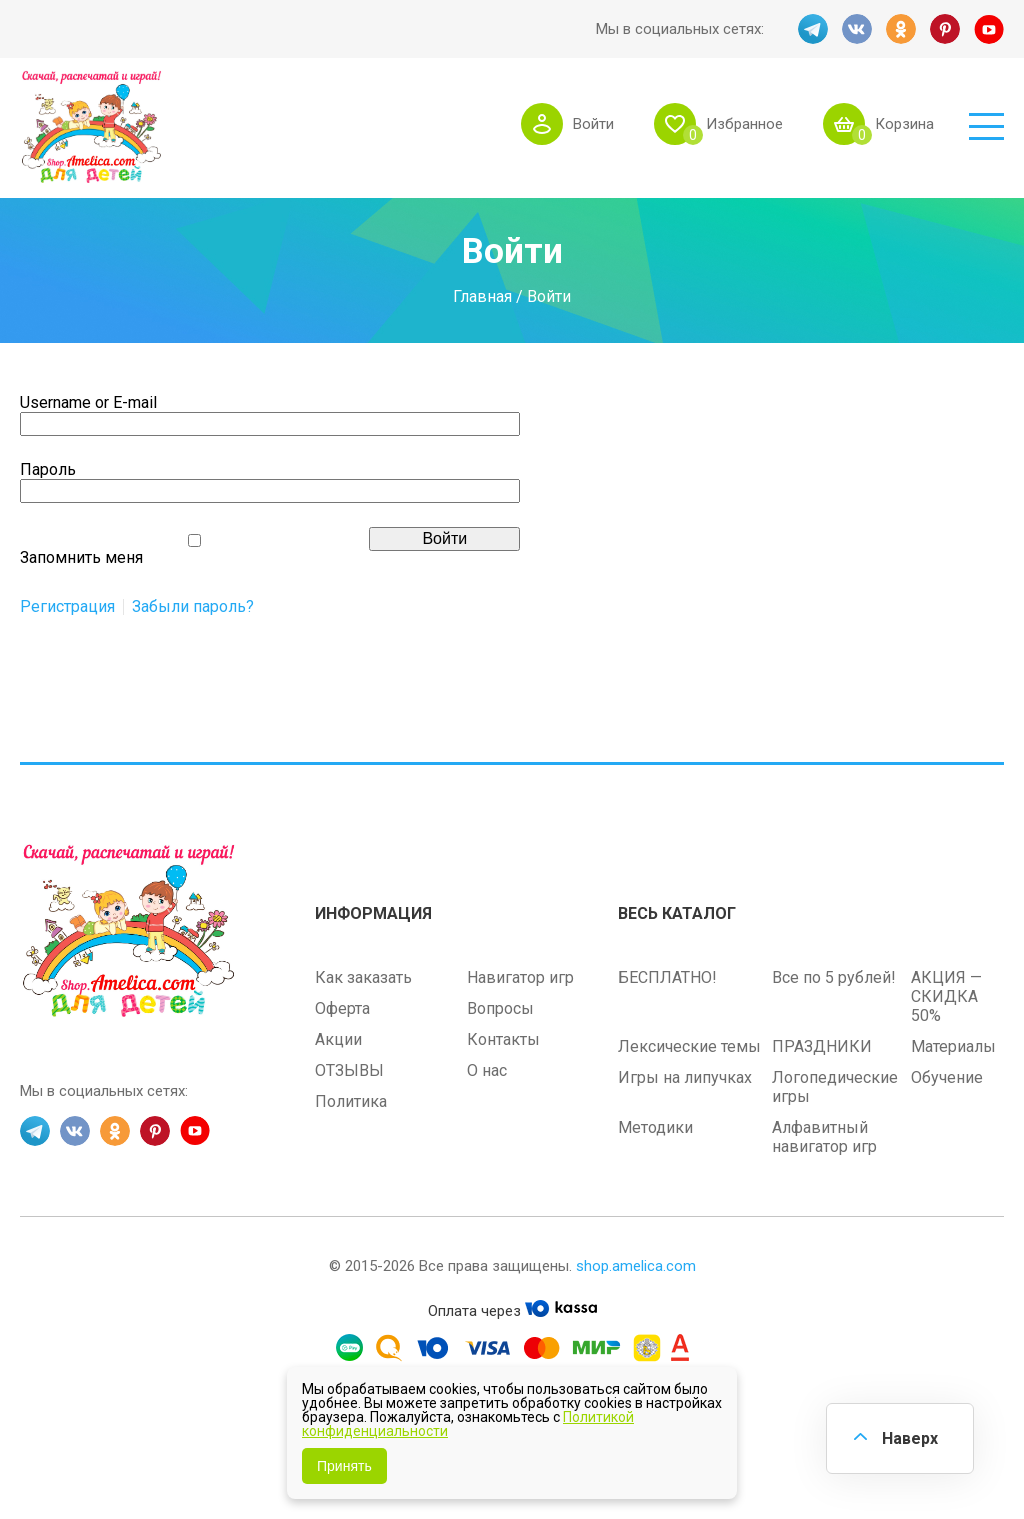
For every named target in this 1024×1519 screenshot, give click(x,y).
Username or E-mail (88, 402)
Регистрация (67, 607)
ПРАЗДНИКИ (822, 1046)
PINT (945, 29)
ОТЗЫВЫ (349, 1070)
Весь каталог (677, 913)
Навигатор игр (520, 977)
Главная (482, 295)
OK (901, 29)
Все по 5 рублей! (834, 977)
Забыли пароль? (193, 607)
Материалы (953, 1046)
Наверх (910, 1438)
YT (989, 29)
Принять (344, 1466)
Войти (593, 124)
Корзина (904, 124)
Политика (351, 1101)
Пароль (48, 469)
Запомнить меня (81, 557)
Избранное (744, 124)
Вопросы (500, 1008)
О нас (487, 1070)
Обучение (947, 1077)
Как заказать (363, 977)
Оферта (342, 1008)
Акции (338, 1039)
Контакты (503, 1039)
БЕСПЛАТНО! (667, 977)
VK (857, 29)
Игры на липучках (685, 1077)
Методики (655, 1127)
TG (813, 29)
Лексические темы (689, 1046)
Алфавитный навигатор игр (824, 1137)
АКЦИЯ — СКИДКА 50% (946, 996)
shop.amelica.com (636, 1266)
